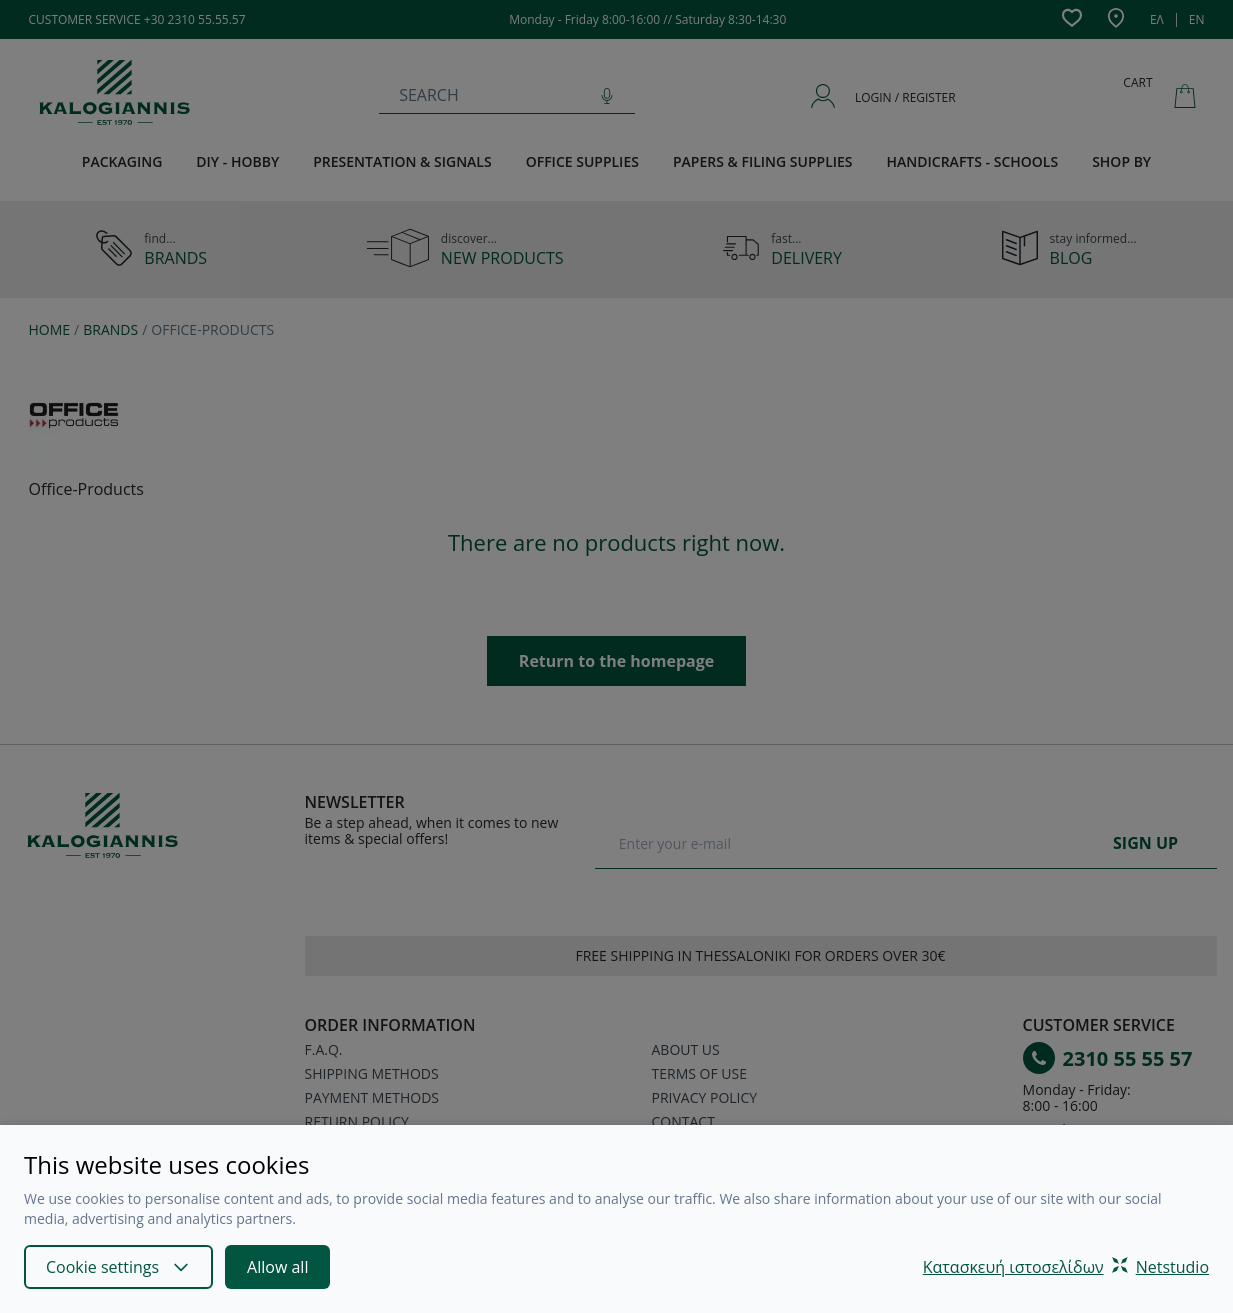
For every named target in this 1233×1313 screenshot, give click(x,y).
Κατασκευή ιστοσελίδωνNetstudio (1066, 1267)
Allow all (277, 1267)
